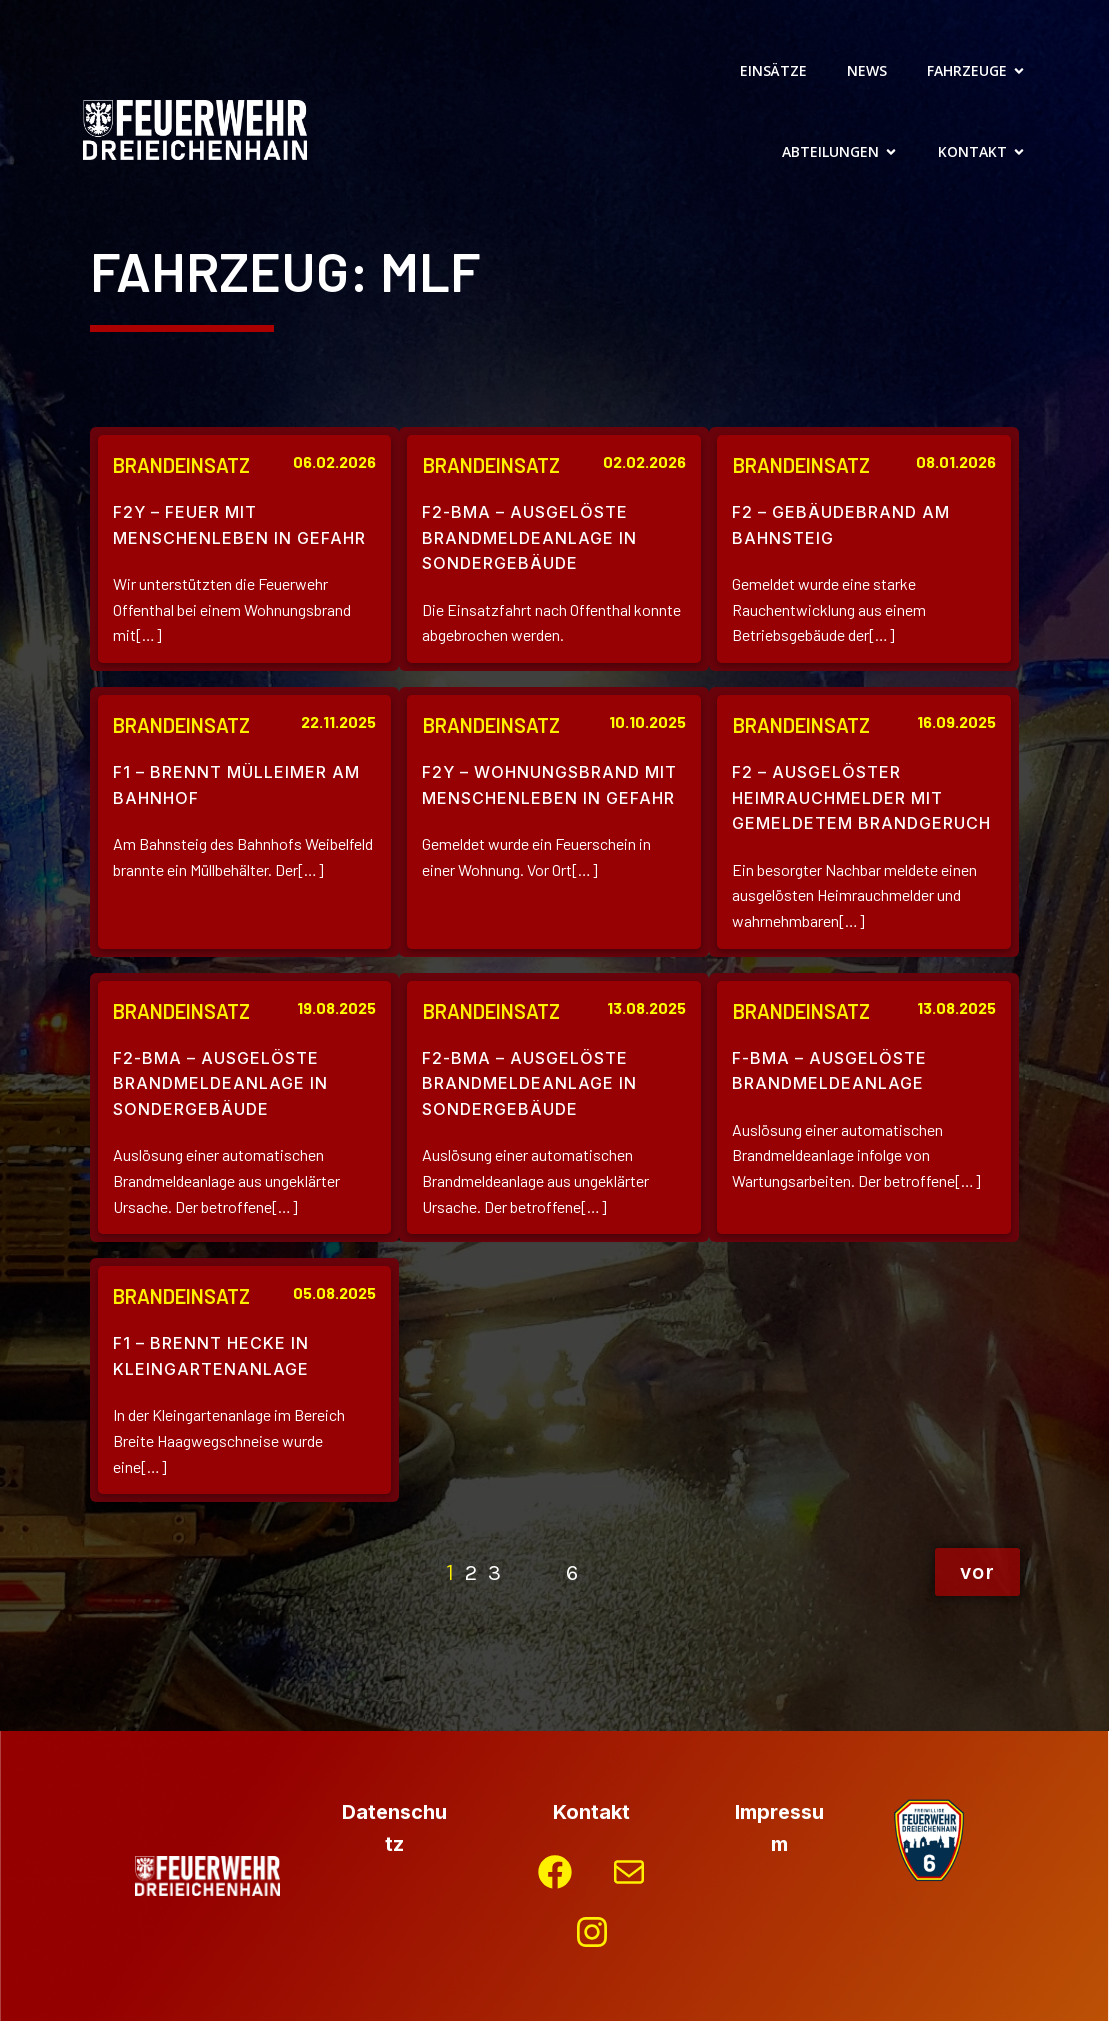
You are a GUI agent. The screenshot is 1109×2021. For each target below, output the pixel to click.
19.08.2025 (336, 1007)
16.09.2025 (956, 721)
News (867, 70)
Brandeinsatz (181, 465)
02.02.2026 (644, 461)
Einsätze (773, 70)
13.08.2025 (646, 1007)
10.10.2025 (647, 721)
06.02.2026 (334, 461)
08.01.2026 (956, 461)
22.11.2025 (338, 721)
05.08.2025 (334, 1292)
